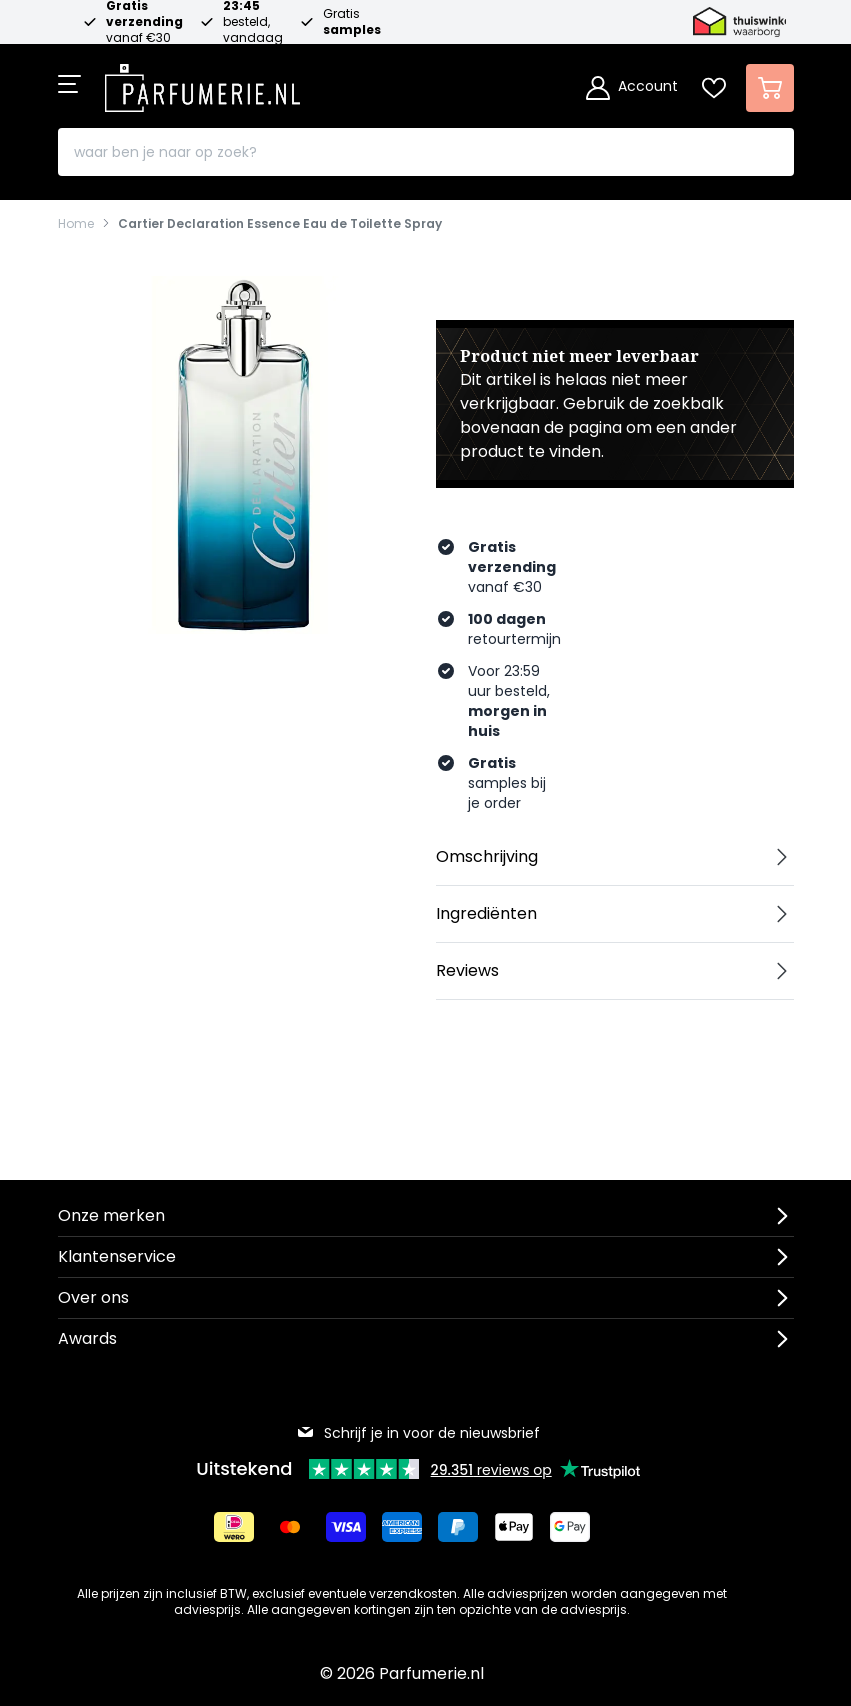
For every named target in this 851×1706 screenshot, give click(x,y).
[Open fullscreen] (237, 455)
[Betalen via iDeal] (234, 1527)
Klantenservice (117, 1256)
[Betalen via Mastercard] (290, 1527)
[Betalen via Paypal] (458, 1527)
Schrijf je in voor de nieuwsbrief (418, 1433)
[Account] (632, 88)
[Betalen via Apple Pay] (514, 1527)
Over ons (93, 1297)
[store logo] (203, 82)
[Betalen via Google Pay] (570, 1527)
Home (76, 224)
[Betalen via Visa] (346, 1527)
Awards (87, 1338)
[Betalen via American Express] (402, 1527)
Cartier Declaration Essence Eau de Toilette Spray (280, 224)
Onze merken (111, 1215)
